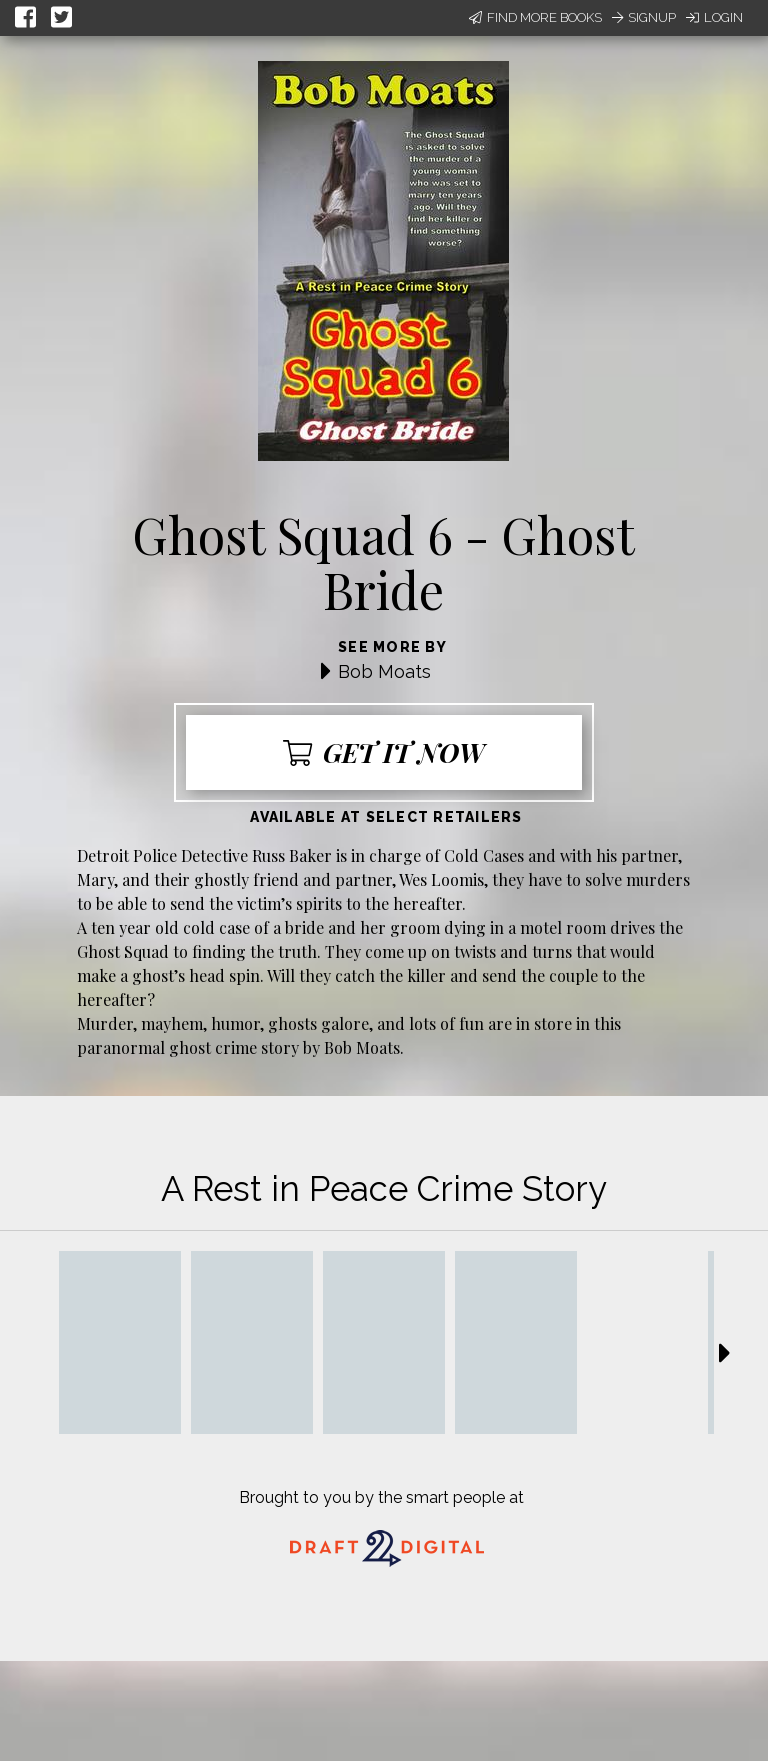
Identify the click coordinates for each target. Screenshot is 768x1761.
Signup (644, 17)
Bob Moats (384, 671)
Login (714, 17)
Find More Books (535, 17)
